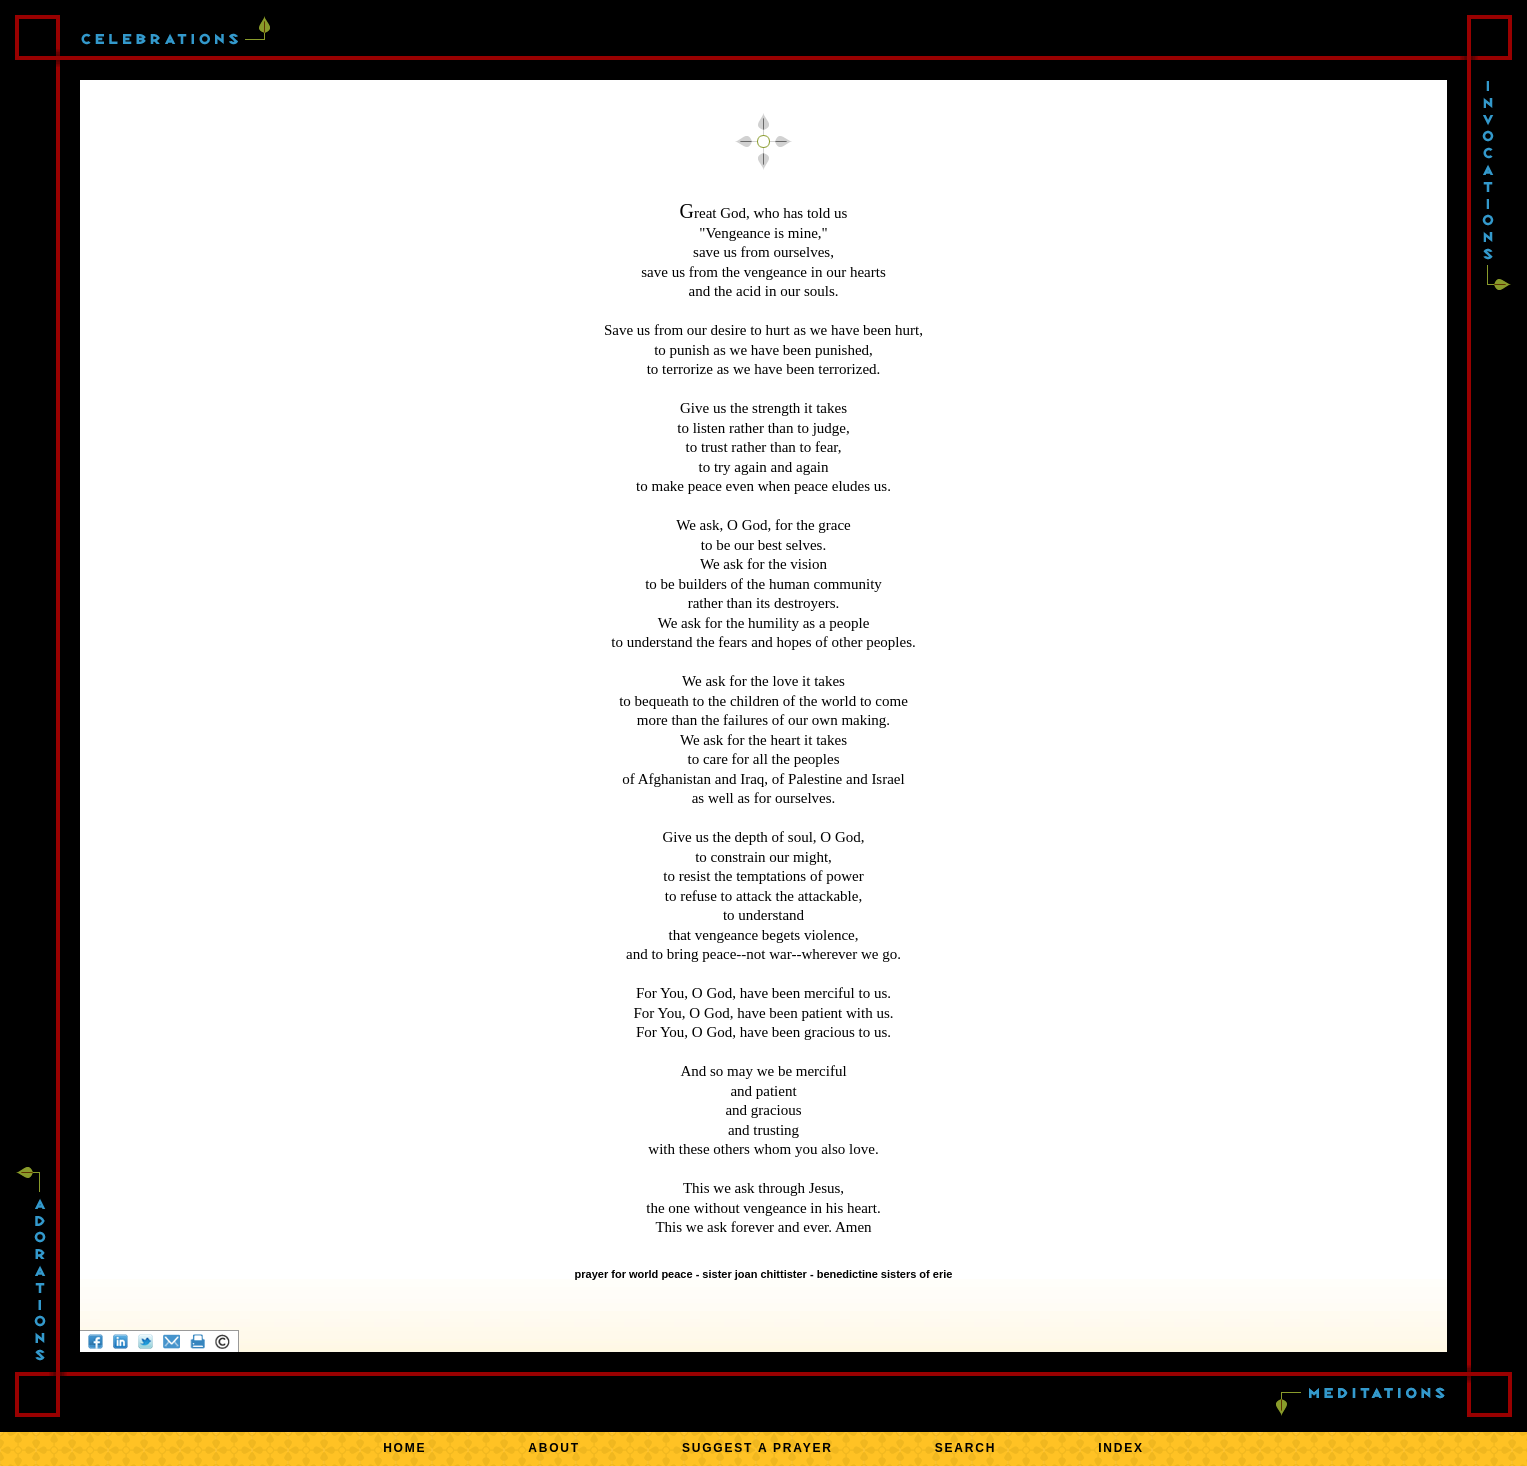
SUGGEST (757, 1448)
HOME (404, 1448)
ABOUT (554, 1448)
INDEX (1121, 1448)
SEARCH (965, 1448)
